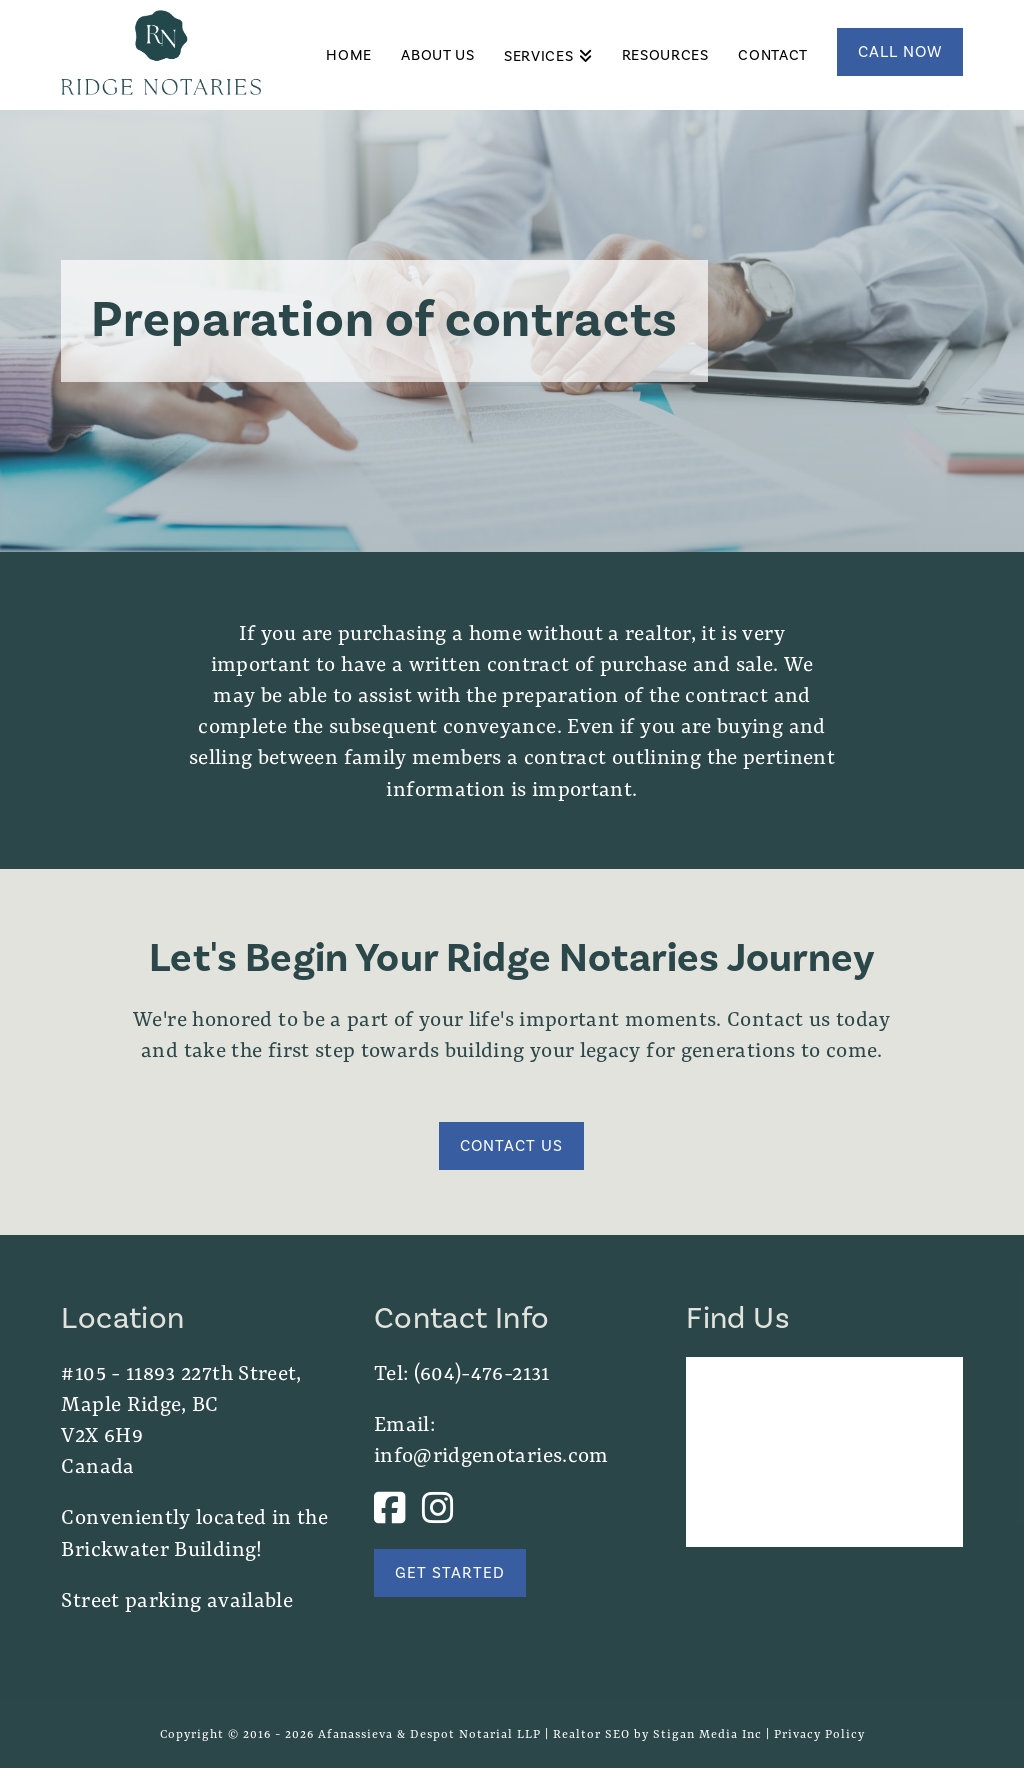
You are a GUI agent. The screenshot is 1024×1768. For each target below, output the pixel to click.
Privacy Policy (819, 1733)
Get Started (450, 1573)
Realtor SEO (591, 1733)
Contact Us (511, 1146)
